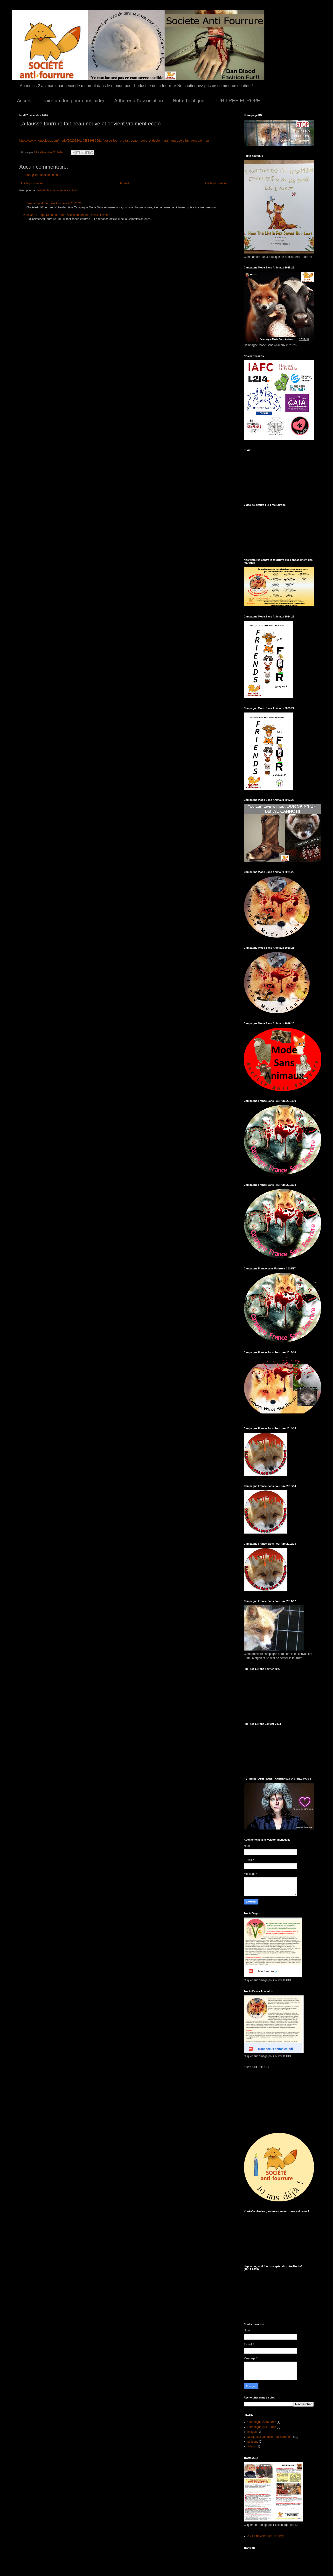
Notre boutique (188, 100)
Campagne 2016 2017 (261, 2422)
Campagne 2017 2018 (261, 2427)
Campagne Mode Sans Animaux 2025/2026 (54, 203)
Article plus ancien (216, 183)
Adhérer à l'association (138, 100)
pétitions (252, 2441)
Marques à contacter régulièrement (269, 2437)
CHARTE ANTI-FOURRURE (265, 2536)
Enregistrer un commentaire (43, 175)
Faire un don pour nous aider (73, 100)
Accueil (24, 100)
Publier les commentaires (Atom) (58, 190)
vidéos (251, 2446)
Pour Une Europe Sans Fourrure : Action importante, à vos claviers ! (66, 215)
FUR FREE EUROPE (237, 100)
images (252, 2431)
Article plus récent (32, 183)
